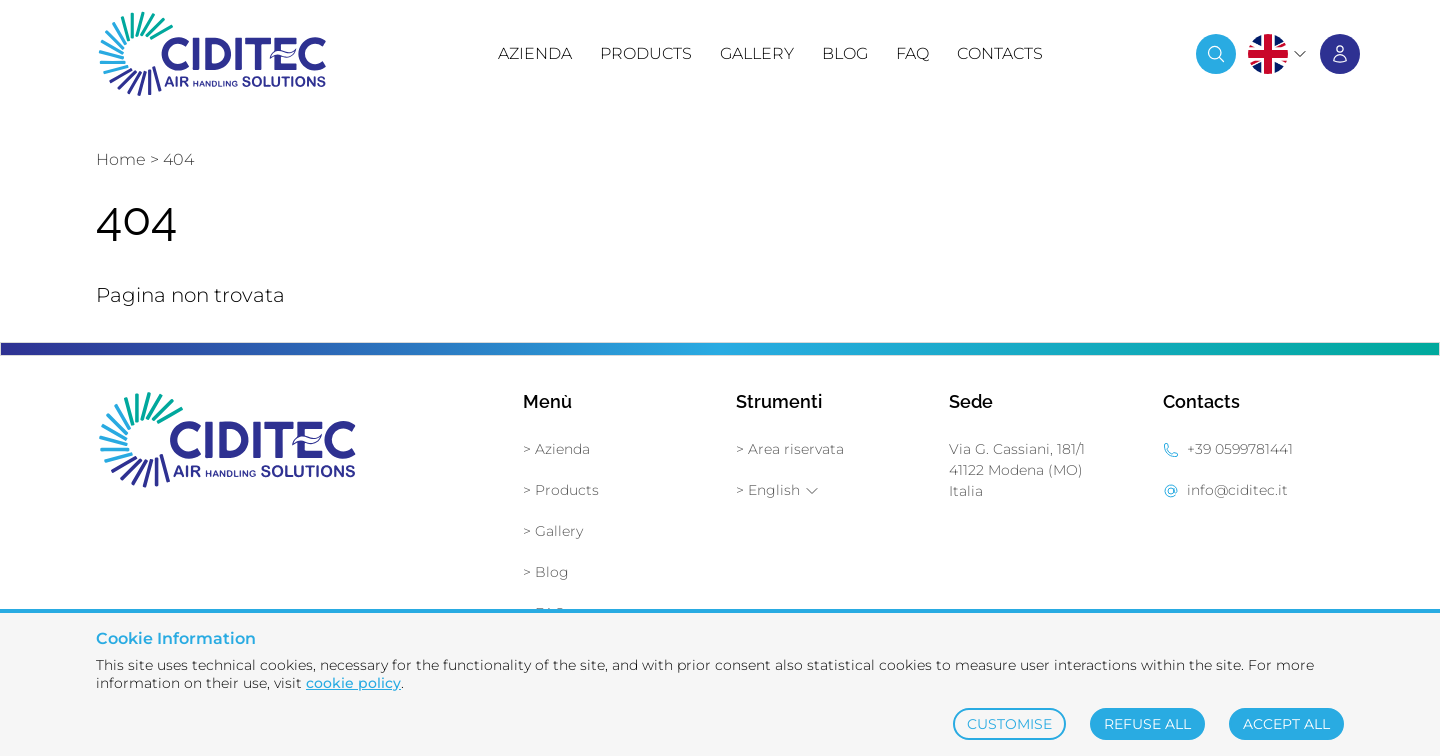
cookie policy (353, 683)
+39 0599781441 (1240, 449)
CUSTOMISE (1009, 724)
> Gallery (553, 531)
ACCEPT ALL (1286, 724)
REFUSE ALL (1147, 724)
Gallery (757, 53)
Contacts (1000, 53)
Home (121, 159)
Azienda (535, 53)
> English (778, 490)
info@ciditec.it (1237, 490)
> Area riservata (790, 449)
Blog (845, 53)
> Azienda (556, 449)
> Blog (546, 572)
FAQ (912, 53)
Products (646, 53)
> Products (561, 490)
